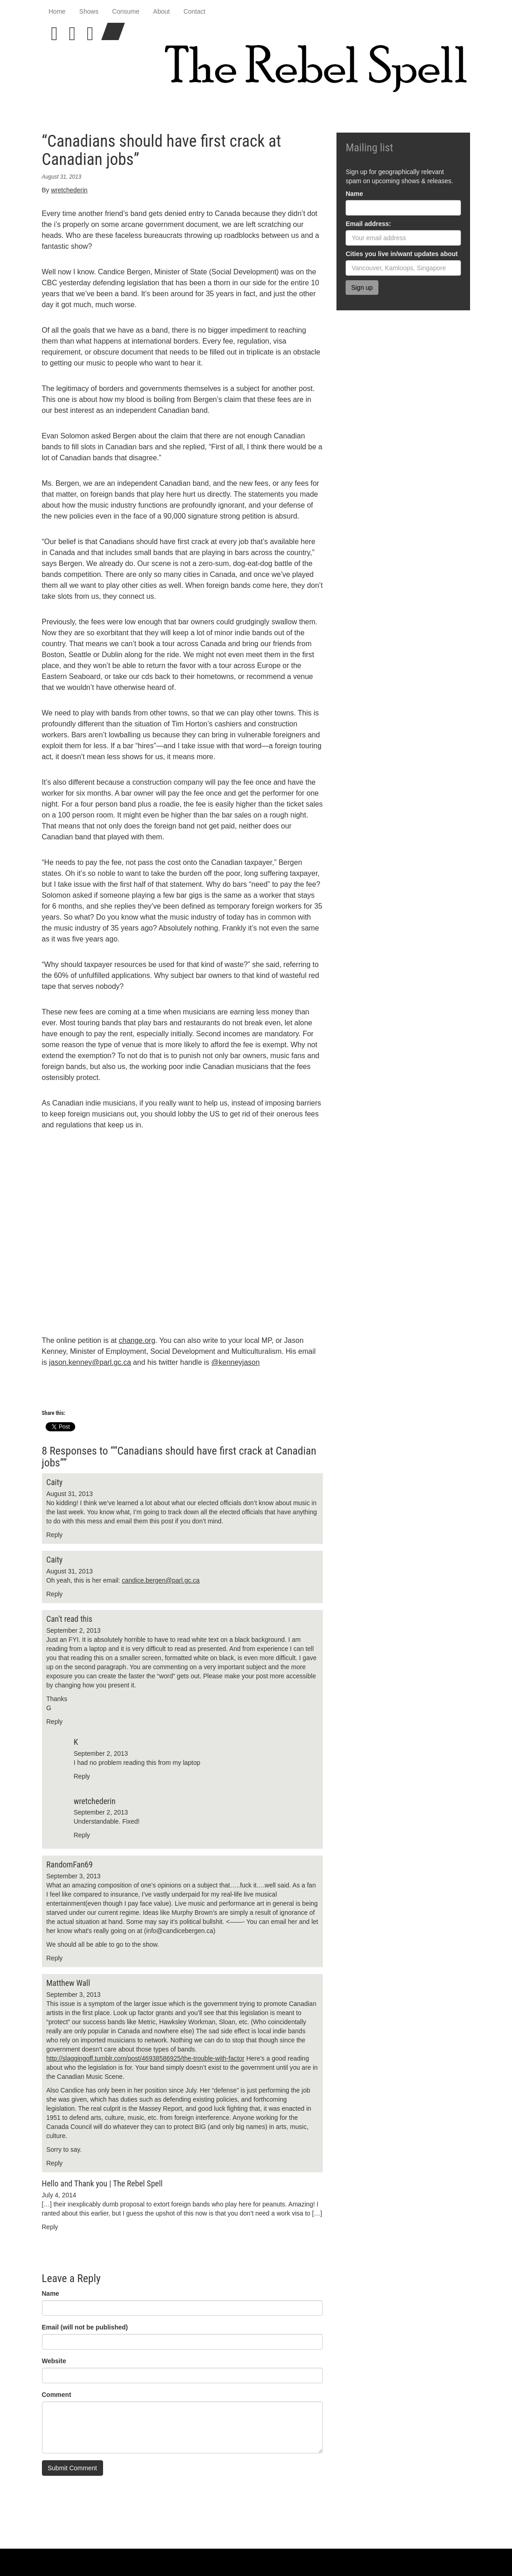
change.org (137, 1340)
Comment (57, 2394)
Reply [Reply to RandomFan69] (55, 1958)
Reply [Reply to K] (82, 1776)
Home (57, 11)
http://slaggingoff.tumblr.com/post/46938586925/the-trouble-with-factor (146, 2058)
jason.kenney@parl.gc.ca (90, 1362)
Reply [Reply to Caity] (55, 1534)
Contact (194, 11)
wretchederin (69, 190)
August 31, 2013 (70, 1493)
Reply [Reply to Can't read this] (55, 1721)
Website (54, 2361)
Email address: (368, 223)
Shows (88, 11)
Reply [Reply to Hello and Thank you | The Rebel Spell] (50, 2227)
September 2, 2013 (74, 1630)
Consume (126, 11)
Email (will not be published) (85, 2327)
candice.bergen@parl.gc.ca (161, 1580)
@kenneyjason (236, 1362)
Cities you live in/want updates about (402, 253)
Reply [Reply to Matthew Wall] (55, 2163)
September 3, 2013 (74, 1876)
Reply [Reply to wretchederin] (82, 1835)
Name (50, 2293)
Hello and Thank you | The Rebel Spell (102, 2183)
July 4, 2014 (59, 2195)
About (161, 11)
